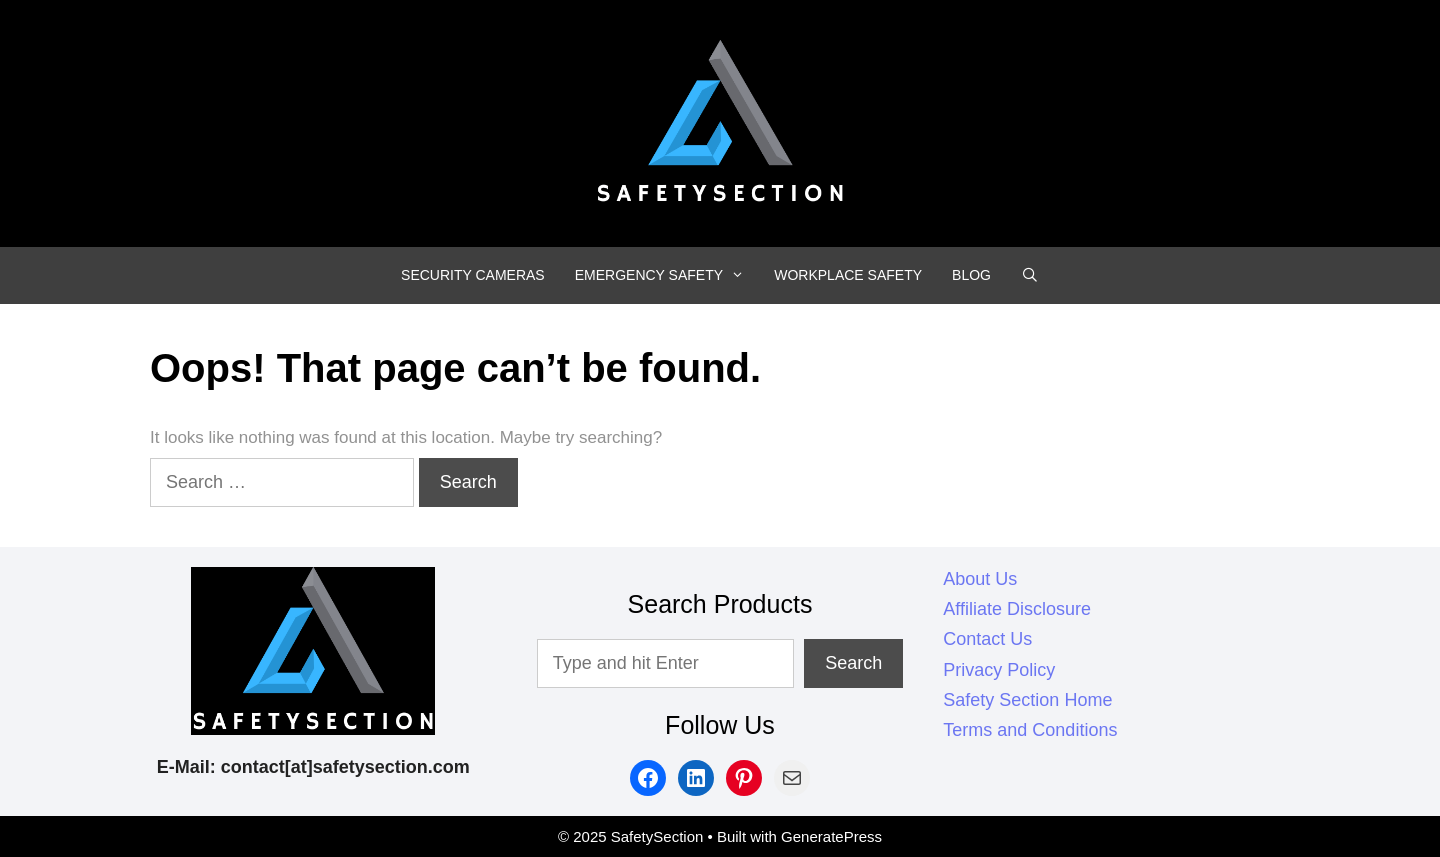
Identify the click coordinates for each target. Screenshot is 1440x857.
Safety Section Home (1027, 700)
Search (853, 663)
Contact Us (987, 639)
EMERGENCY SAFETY (667, 275)
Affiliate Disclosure (1017, 609)
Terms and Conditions (1030, 730)
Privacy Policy (999, 670)
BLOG (971, 275)
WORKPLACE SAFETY (848, 275)
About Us (980, 579)
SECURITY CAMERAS (473, 275)
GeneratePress (831, 836)
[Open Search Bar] (1030, 275)
